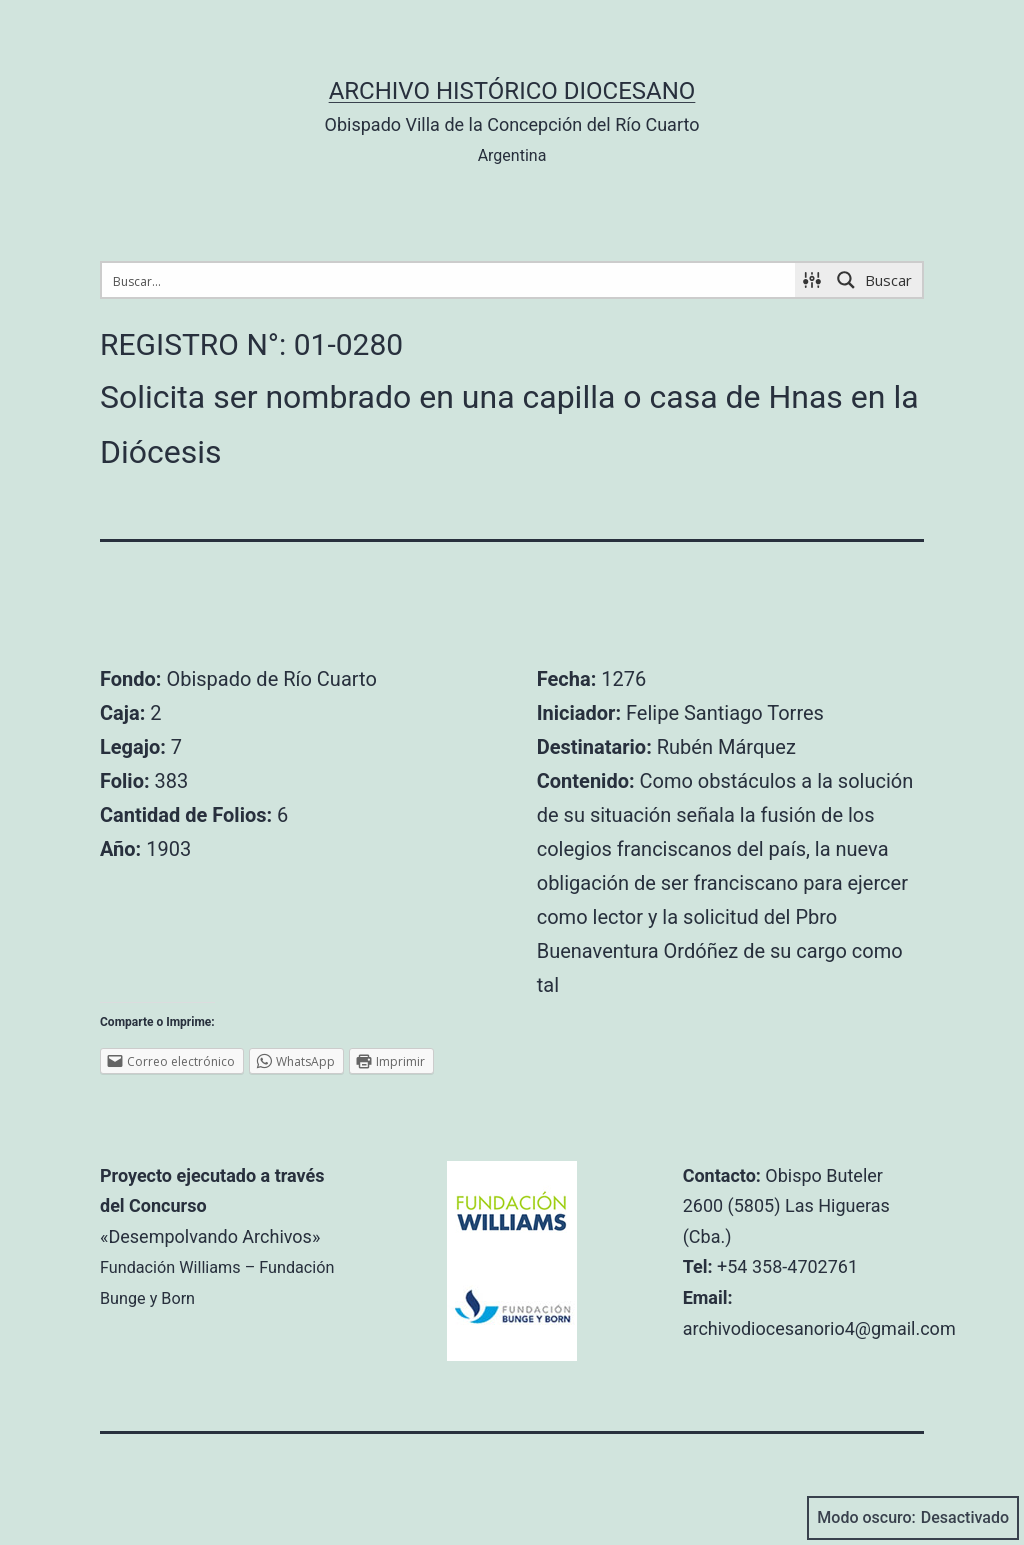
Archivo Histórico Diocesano (512, 91)
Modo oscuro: (913, 1518)
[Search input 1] (449, 280)
